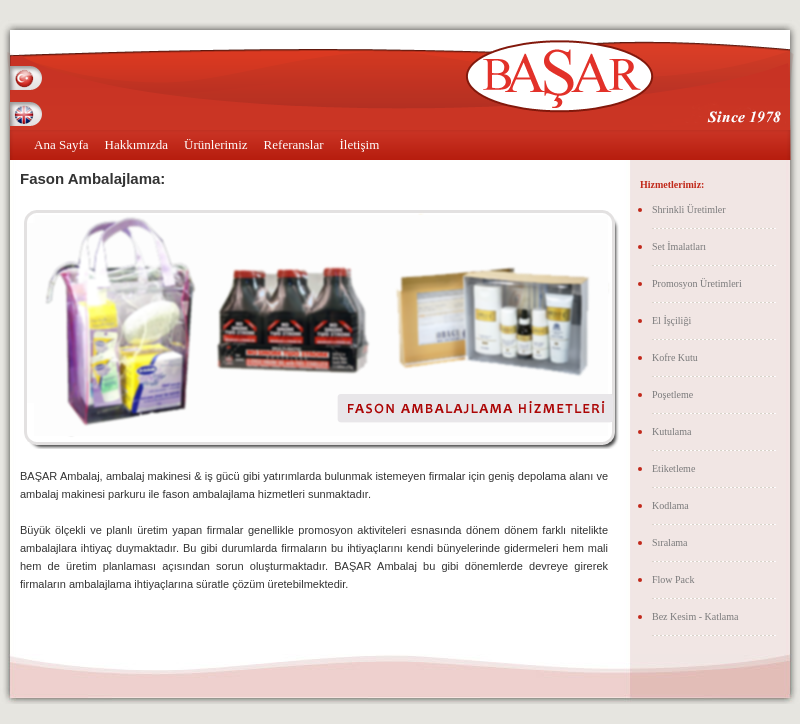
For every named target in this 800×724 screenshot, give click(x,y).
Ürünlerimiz (216, 144)
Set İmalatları (679, 246)
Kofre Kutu (675, 357)
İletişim (360, 144)
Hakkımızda (137, 144)
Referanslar (294, 144)
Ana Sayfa (61, 144)
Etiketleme (673, 468)
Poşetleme (672, 394)
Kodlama (670, 505)
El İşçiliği (671, 320)
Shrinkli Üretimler (689, 209)
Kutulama (671, 431)
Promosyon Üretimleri (697, 283)
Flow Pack (673, 579)
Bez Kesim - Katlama (695, 616)
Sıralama (670, 542)
